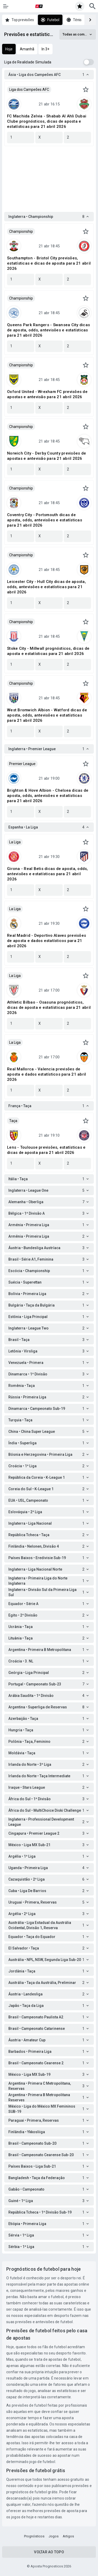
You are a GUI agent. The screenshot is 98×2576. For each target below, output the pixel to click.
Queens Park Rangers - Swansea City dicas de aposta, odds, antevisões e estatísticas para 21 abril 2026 (48, 330)
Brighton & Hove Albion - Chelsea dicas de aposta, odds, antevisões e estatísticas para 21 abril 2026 (47, 795)
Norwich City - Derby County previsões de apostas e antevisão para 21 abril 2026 (46, 456)
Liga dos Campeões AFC (29, 89)
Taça (13, 1121)
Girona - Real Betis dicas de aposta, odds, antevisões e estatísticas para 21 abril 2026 (47, 873)
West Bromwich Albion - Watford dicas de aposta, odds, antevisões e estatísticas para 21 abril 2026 (47, 715)
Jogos (54, 2536)
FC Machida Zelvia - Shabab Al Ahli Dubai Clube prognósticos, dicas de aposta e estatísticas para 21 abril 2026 (46, 121)
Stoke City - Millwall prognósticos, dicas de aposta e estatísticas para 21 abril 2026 (48, 651)
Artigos (68, 2536)
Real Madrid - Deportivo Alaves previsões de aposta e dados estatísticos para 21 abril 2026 (46, 940)
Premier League (22, 764)
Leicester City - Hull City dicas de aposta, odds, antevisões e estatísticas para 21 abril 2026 (46, 586)
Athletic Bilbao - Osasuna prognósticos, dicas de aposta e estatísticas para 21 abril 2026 (49, 1007)
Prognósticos (34, 2536)
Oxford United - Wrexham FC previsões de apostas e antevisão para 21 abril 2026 (47, 394)
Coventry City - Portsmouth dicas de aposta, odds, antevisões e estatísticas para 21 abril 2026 (44, 520)
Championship (21, 231)
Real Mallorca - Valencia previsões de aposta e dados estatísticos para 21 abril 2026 (46, 1074)
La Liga (15, 842)
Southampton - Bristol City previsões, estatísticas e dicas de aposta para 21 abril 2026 (49, 263)
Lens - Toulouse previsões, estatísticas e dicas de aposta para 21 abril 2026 (46, 1150)
